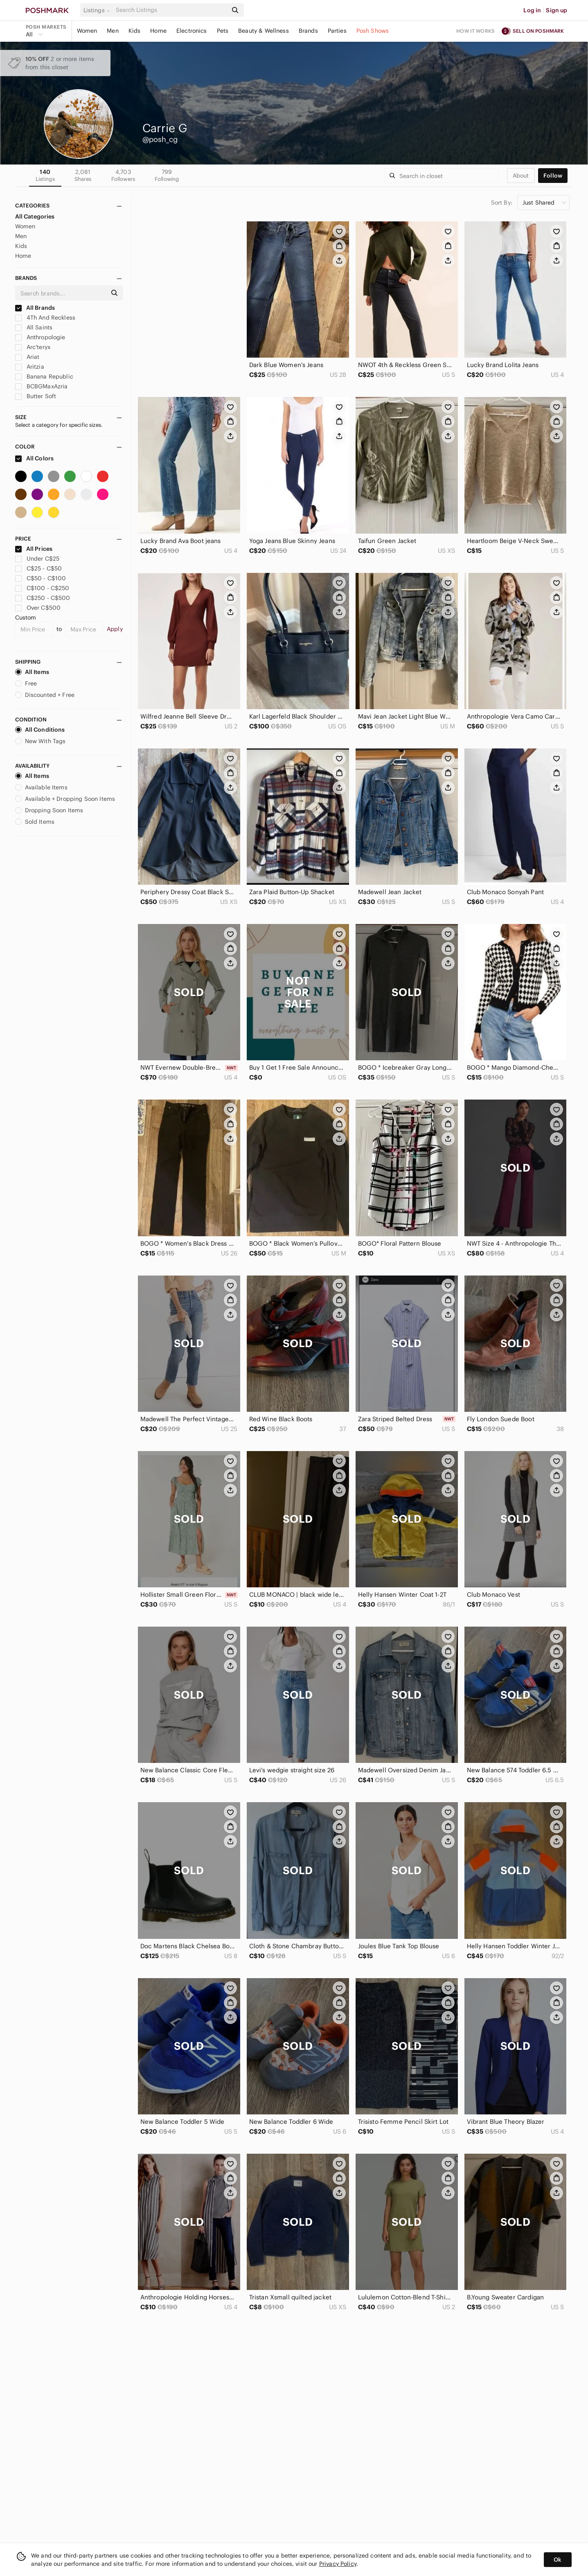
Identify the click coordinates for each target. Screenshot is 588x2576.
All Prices (34, 548)
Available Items (41, 787)
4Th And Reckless (45, 317)
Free (26, 683)
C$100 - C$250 (42, 588)
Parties (337, 30)
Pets (223, 30)
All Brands (35, 307)
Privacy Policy (337, 2563)
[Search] (171, 10)
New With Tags (40, 741)
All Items (32, 672)
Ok (557, 2559)
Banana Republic (44, 376)
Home (158, 30)
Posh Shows (372, 30)
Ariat (27, 357)
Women (87, 30)
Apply (115, 629)
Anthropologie (40, 337)
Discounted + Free (45, 695)
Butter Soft (35, 396)
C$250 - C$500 (42, 598)
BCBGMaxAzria (41, 386)
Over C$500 (38, 607)
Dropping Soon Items (49, 810)
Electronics (191, 30)
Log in (532, 10)
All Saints (34, 327)
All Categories (35, 216)
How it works (475, 31)
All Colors (34, 458)
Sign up (556, 10)
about (521, 175)
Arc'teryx (33, 347)
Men (112, 30)
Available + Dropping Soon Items (65, 798)
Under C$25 (37, 558)
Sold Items (35, 821)
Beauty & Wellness (263, 30)
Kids (134, 30)
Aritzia (29, 366)
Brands (308, 30)
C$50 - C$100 (40, 578)
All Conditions (40, 729)
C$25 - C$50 (38, 568)
